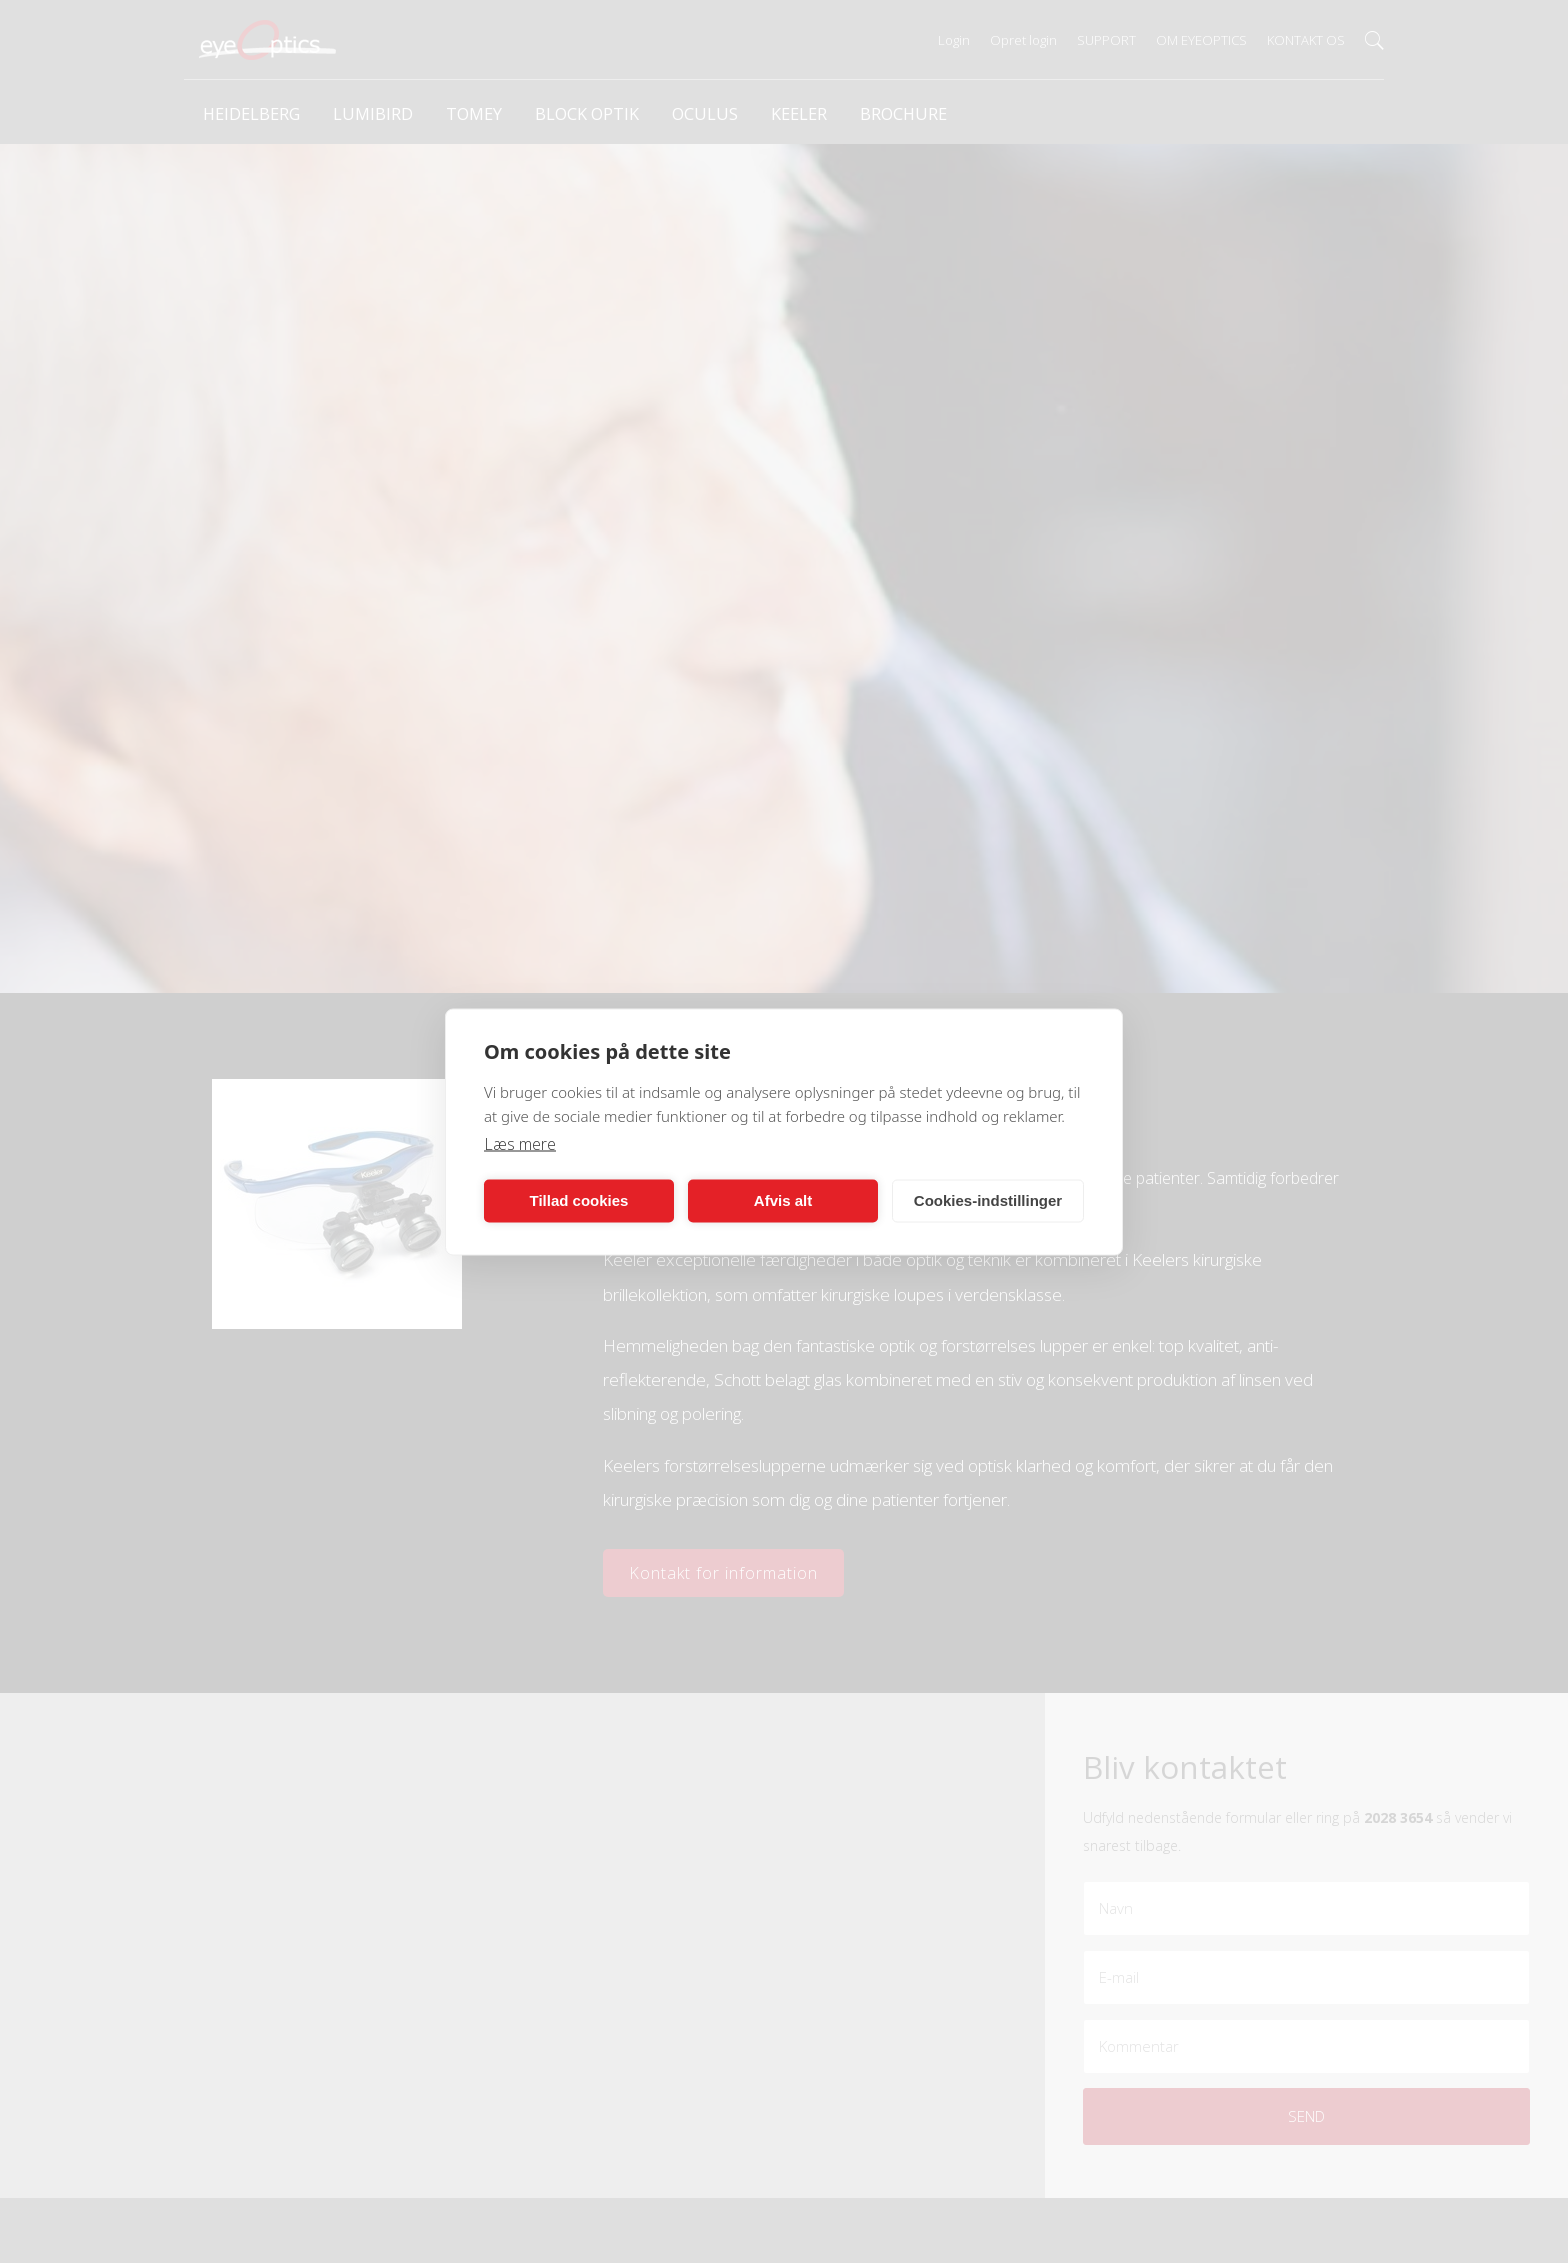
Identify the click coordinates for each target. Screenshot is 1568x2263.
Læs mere (520, 1143)
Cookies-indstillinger (988, 1200)
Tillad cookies (579, 1200)
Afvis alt (783, 1200)
